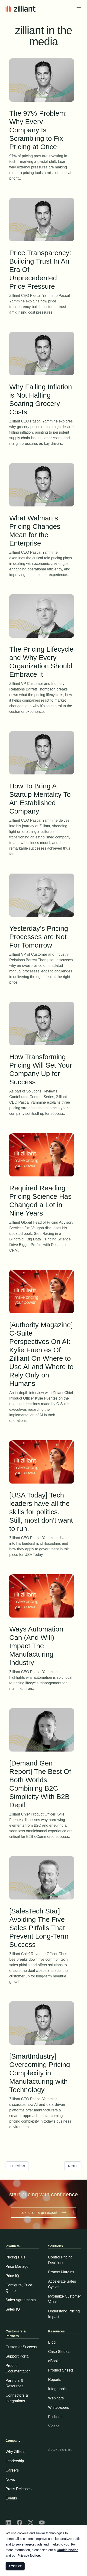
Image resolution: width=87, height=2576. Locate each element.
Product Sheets (61, 2370)
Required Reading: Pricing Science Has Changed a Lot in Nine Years (41, 1201)
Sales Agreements (21, 2300)
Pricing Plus (15, 2257)
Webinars (56, 2398)
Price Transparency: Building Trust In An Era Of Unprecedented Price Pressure (41, 270)
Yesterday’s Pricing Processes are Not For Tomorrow (41, 937)
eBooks (54, 2361)
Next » (72, 2166)
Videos (54, 2426)
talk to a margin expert (43, 2212)
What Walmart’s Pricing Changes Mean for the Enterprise (41, 531)
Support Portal (17, 2356)
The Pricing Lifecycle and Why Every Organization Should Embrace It (41, 662)
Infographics (58, 2389)
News (10, 2480)
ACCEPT (15, 2566)
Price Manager (18, 2266)
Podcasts (56, 2417)
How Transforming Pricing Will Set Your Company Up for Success (41, 1070)
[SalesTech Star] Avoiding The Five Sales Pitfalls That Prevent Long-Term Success (41, 1928)
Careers (12, 2470)
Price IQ (12, 2276)
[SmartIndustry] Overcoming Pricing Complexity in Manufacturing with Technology (41, 2073)
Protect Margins (61, 2272)
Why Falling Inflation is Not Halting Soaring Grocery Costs (41, 400)
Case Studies (59, 2352)
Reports (54, 2380)
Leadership (15, 2461)
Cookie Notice (67, 2550)
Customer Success (21, 2347)
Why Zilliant (15, 2452)
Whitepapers (58, 2407)
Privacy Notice (28, 2555)
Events (11, 2498)
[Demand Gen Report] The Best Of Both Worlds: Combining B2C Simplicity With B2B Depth (41, 1784)
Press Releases (19, 2489)
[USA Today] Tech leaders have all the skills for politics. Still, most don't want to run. (41, 1512)
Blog (52, 2342)
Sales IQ (13, 2309)
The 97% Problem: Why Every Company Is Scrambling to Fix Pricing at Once (41, 130)
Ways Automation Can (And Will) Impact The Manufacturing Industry (41, 1646)
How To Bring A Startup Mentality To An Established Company (41, 799)
